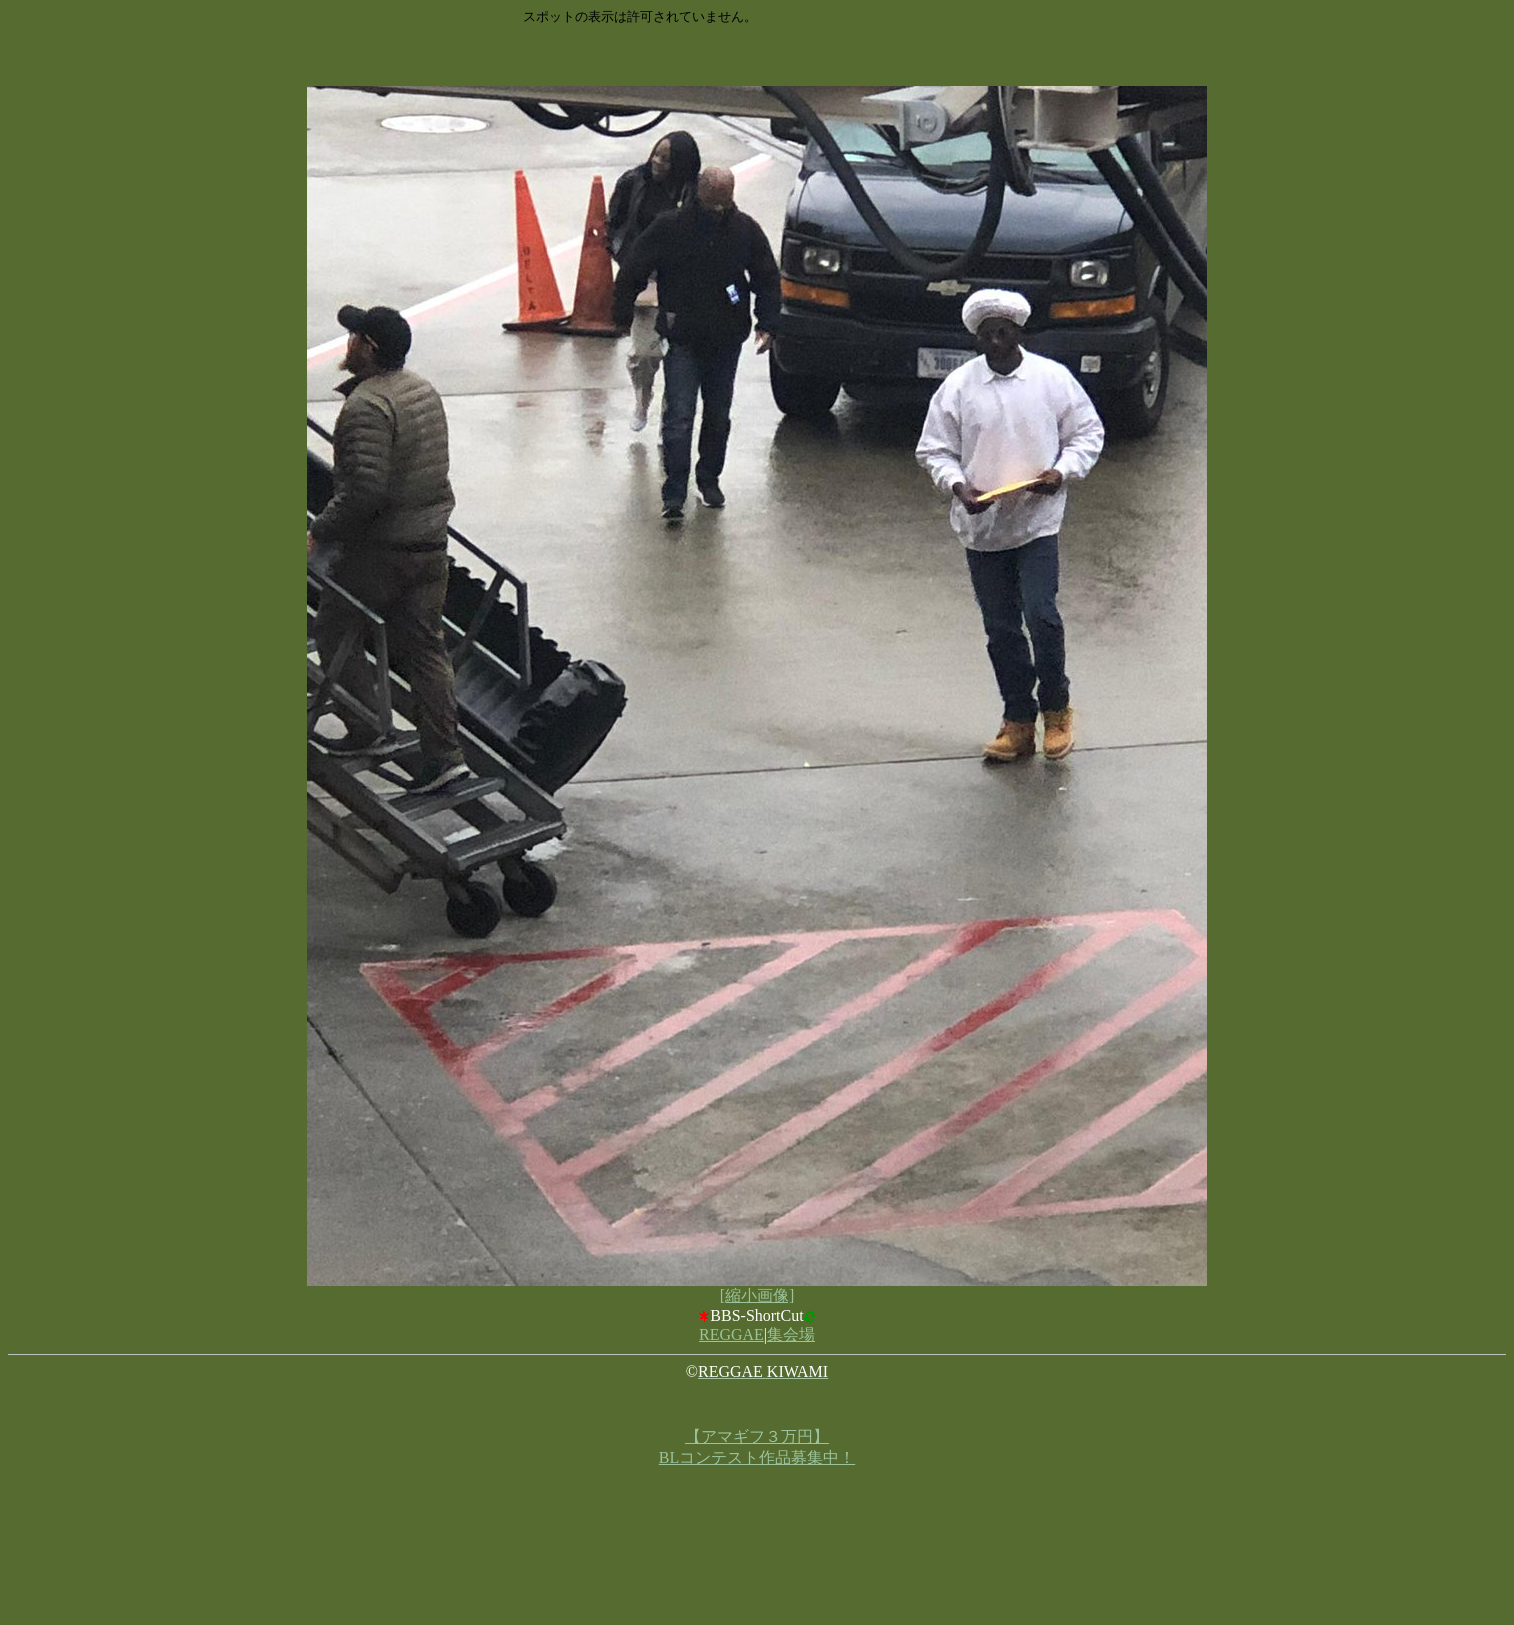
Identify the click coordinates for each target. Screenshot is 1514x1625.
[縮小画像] (757, 1295)
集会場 (791, 1334)
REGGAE (731, 1334)
